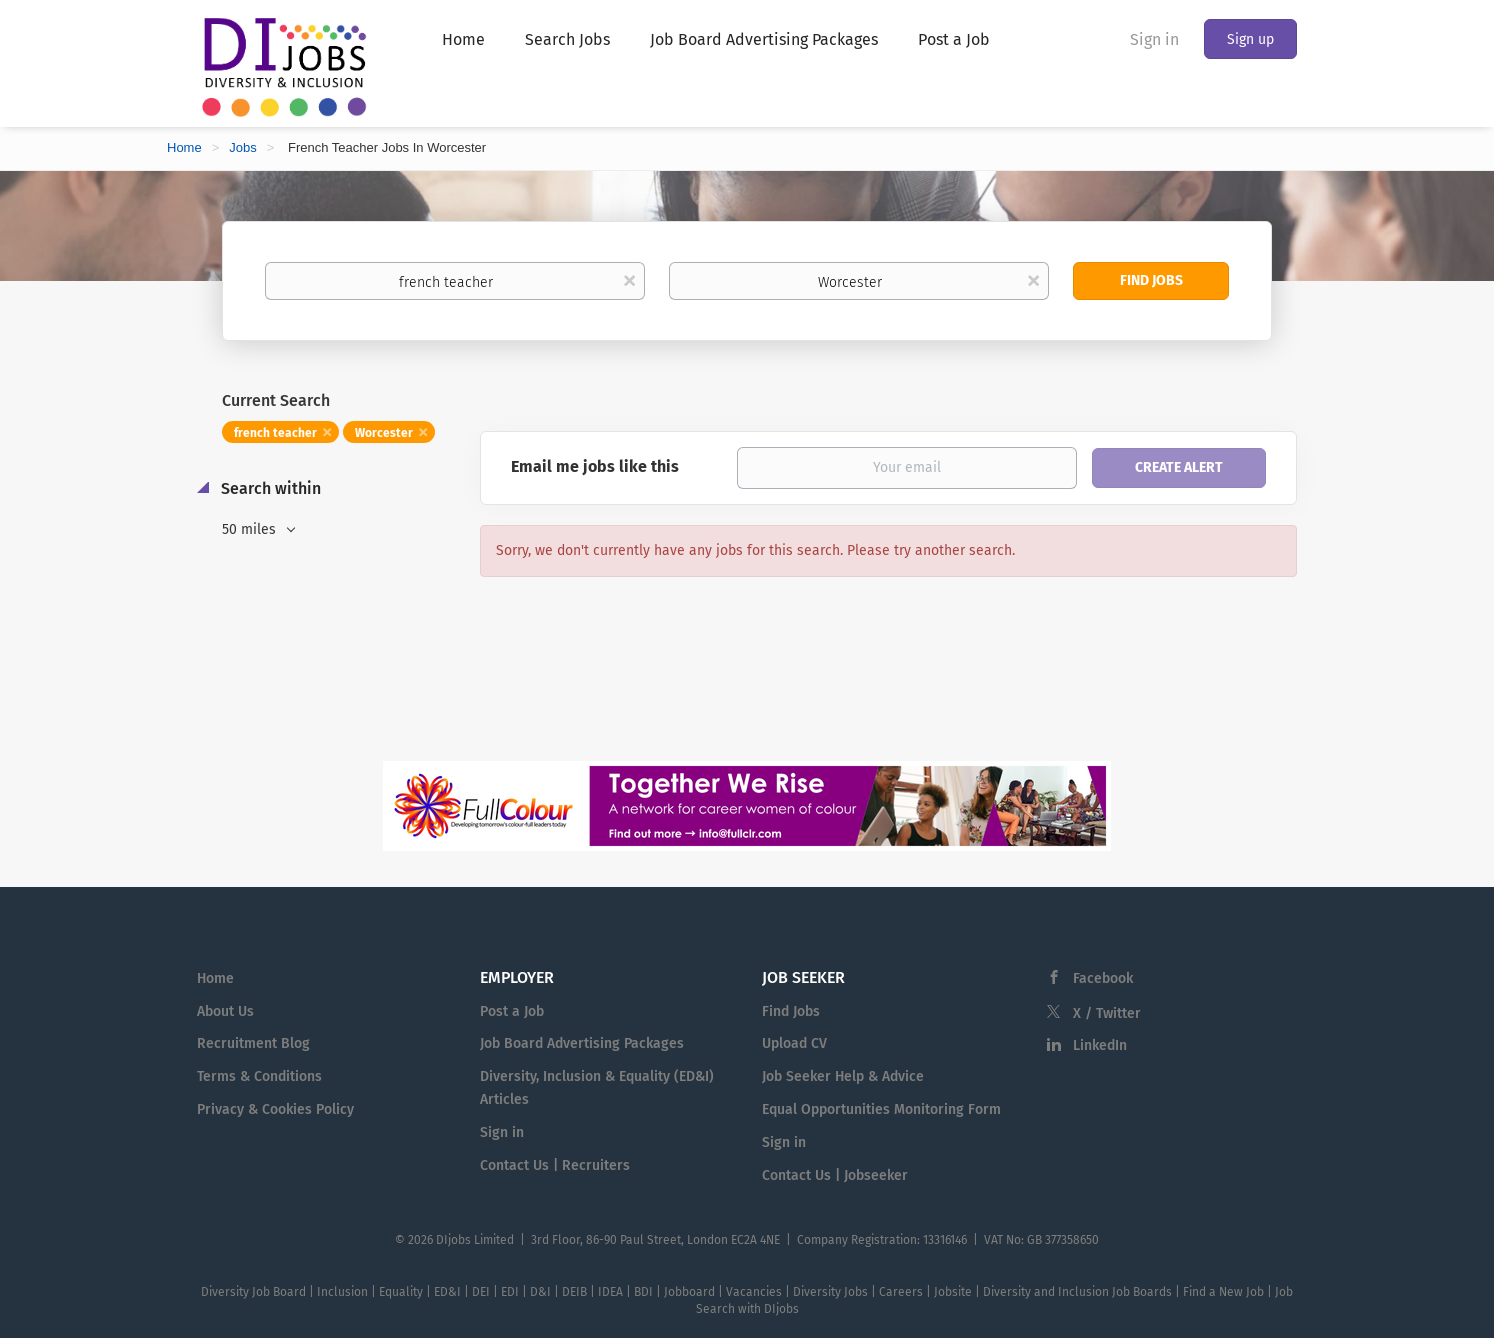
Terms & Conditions (259, 1076)
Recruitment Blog (253, 1043)
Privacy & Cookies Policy (275, 1109)
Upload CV (794, 1043)
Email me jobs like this (595, 466)
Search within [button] (269, 488)
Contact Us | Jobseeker (835, 1175)
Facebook (1103, 978)
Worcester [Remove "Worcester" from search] (384, 433)
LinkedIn (1100, 1045)
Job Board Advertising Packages (582, 1043)
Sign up (1250, 39)
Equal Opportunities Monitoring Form (881, 1109)
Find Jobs (1151, 280)
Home (184, 147)
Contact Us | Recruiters (555, 1165)
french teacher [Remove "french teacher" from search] (275, 433)
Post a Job (512, 1011)
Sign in (1154, 39)
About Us (225, 1011)
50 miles (251, 529)
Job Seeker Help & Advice (843, 1076)
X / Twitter (1107, 1013)
